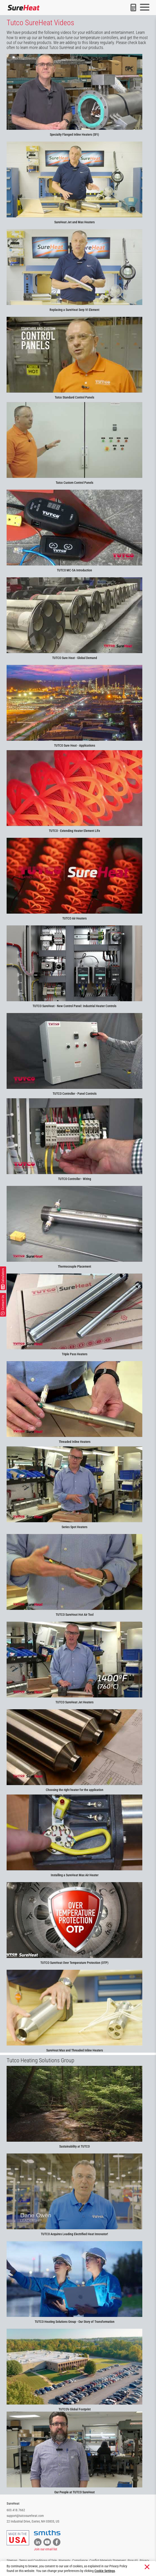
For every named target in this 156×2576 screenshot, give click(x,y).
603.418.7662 (16, 2510)
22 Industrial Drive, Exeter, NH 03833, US (33, 2521)
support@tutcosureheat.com (25, 2516)
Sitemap (12, 2560)
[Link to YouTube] (47, 2542)
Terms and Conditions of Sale (38, 2560)
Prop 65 (133, 2560)
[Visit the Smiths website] (47, 2532)
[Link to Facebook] (56, 2542)
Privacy (144, 2560)
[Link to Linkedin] (38, 2542)
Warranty (64, 2560)
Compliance (80, 2560)
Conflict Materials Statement (107, 2560)
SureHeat (13, 2503)
